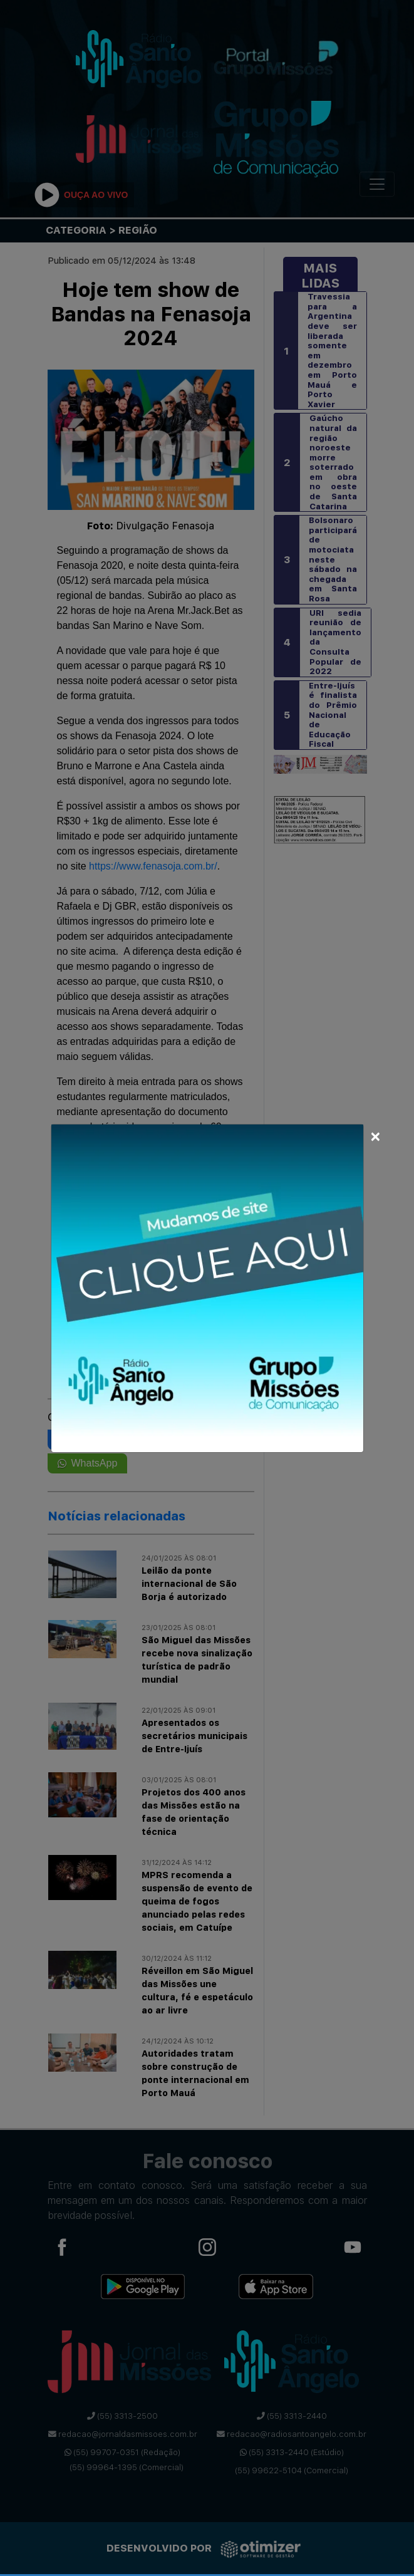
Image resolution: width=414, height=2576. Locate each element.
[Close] (375, 1134)
